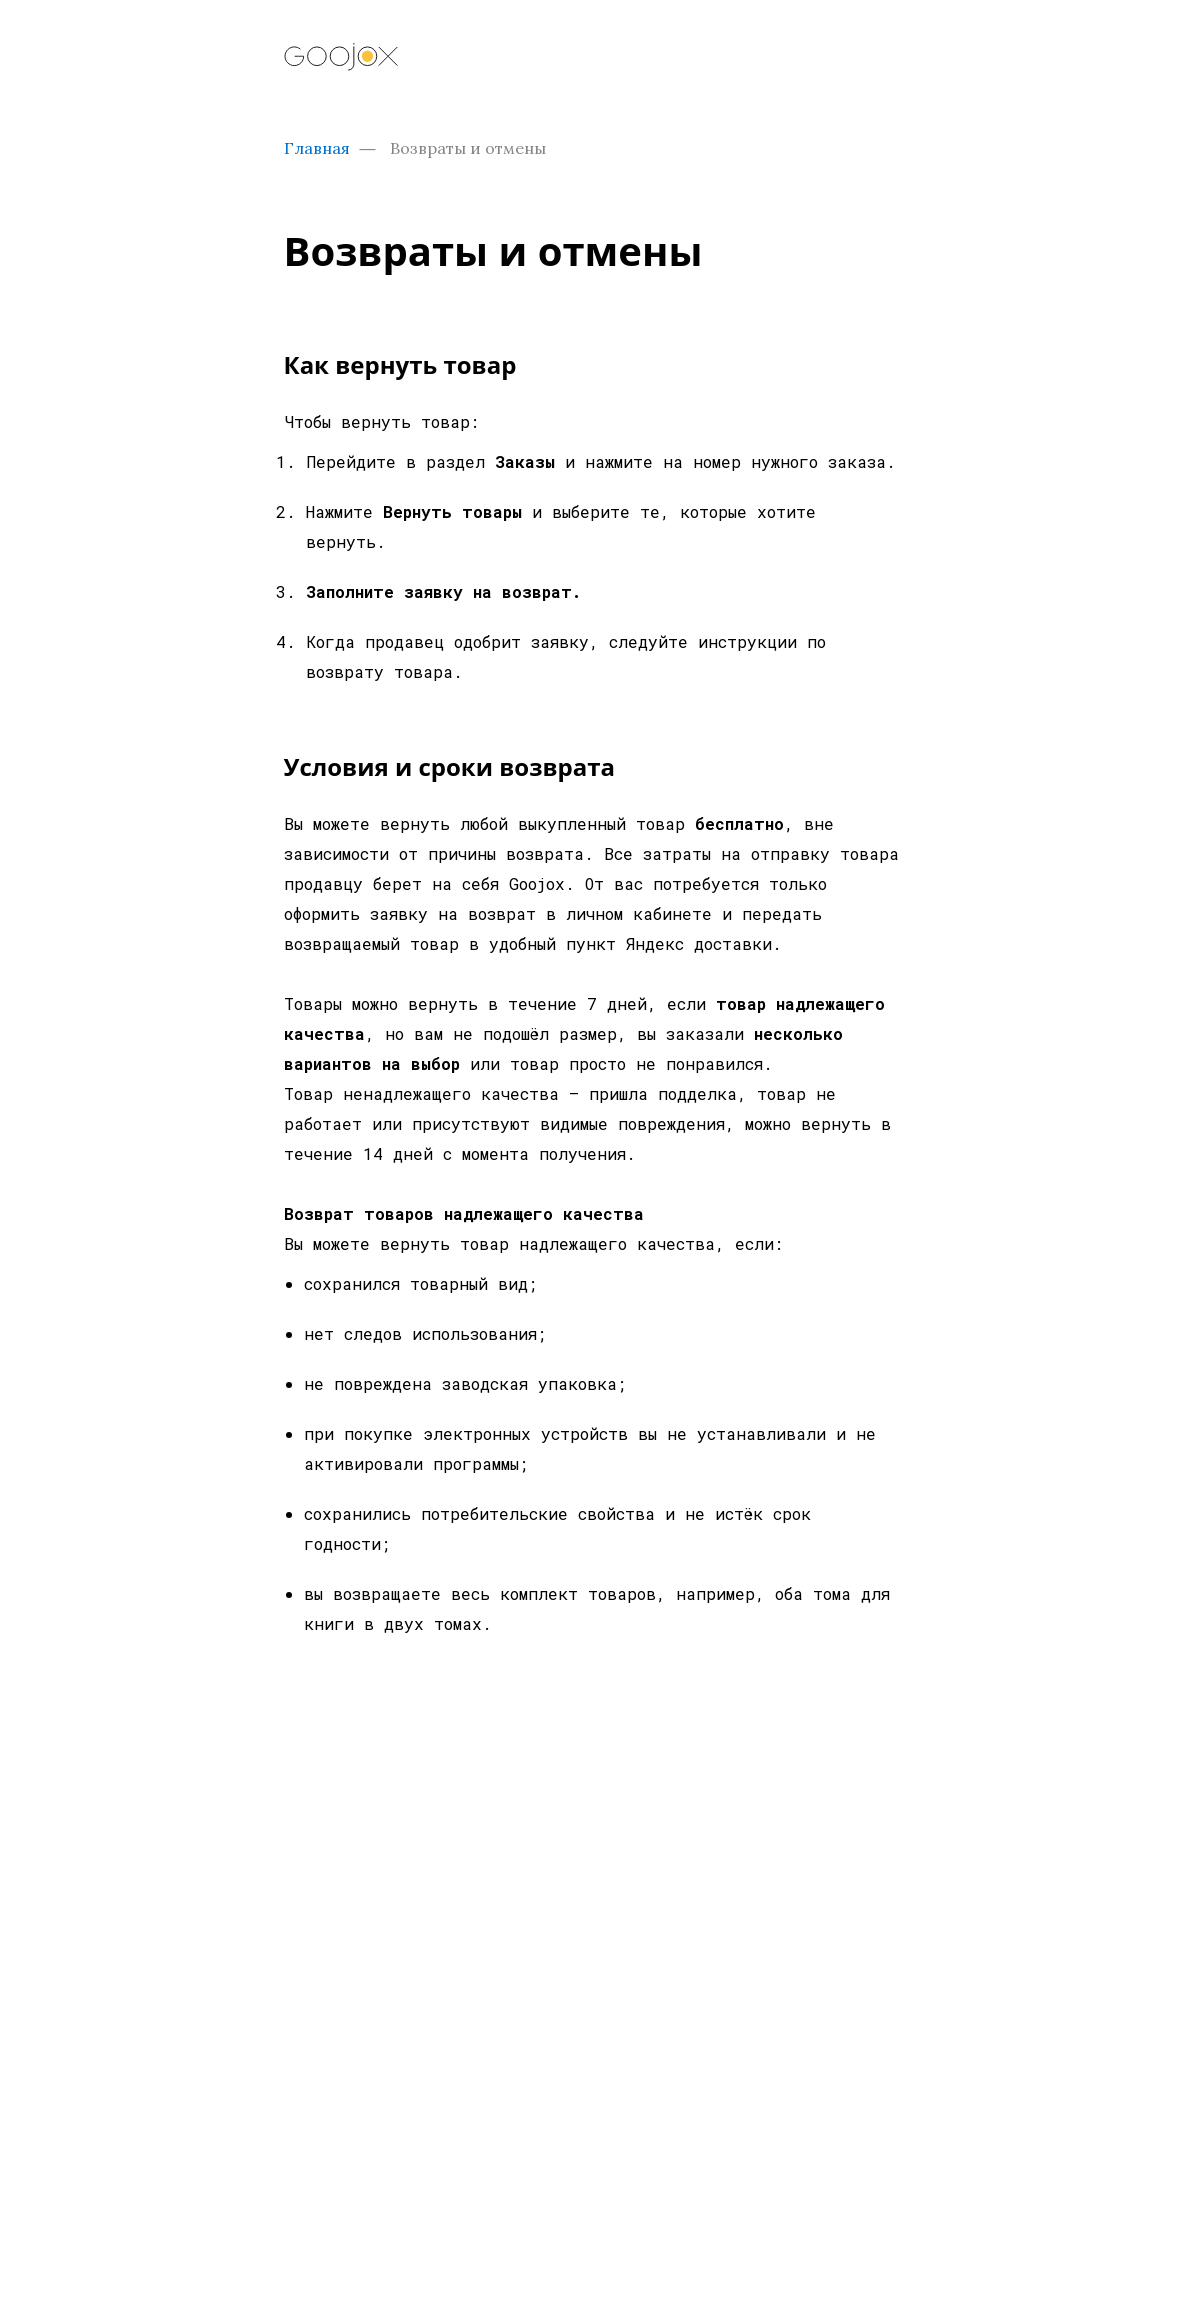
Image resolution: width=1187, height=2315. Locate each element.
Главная (317, 148)
